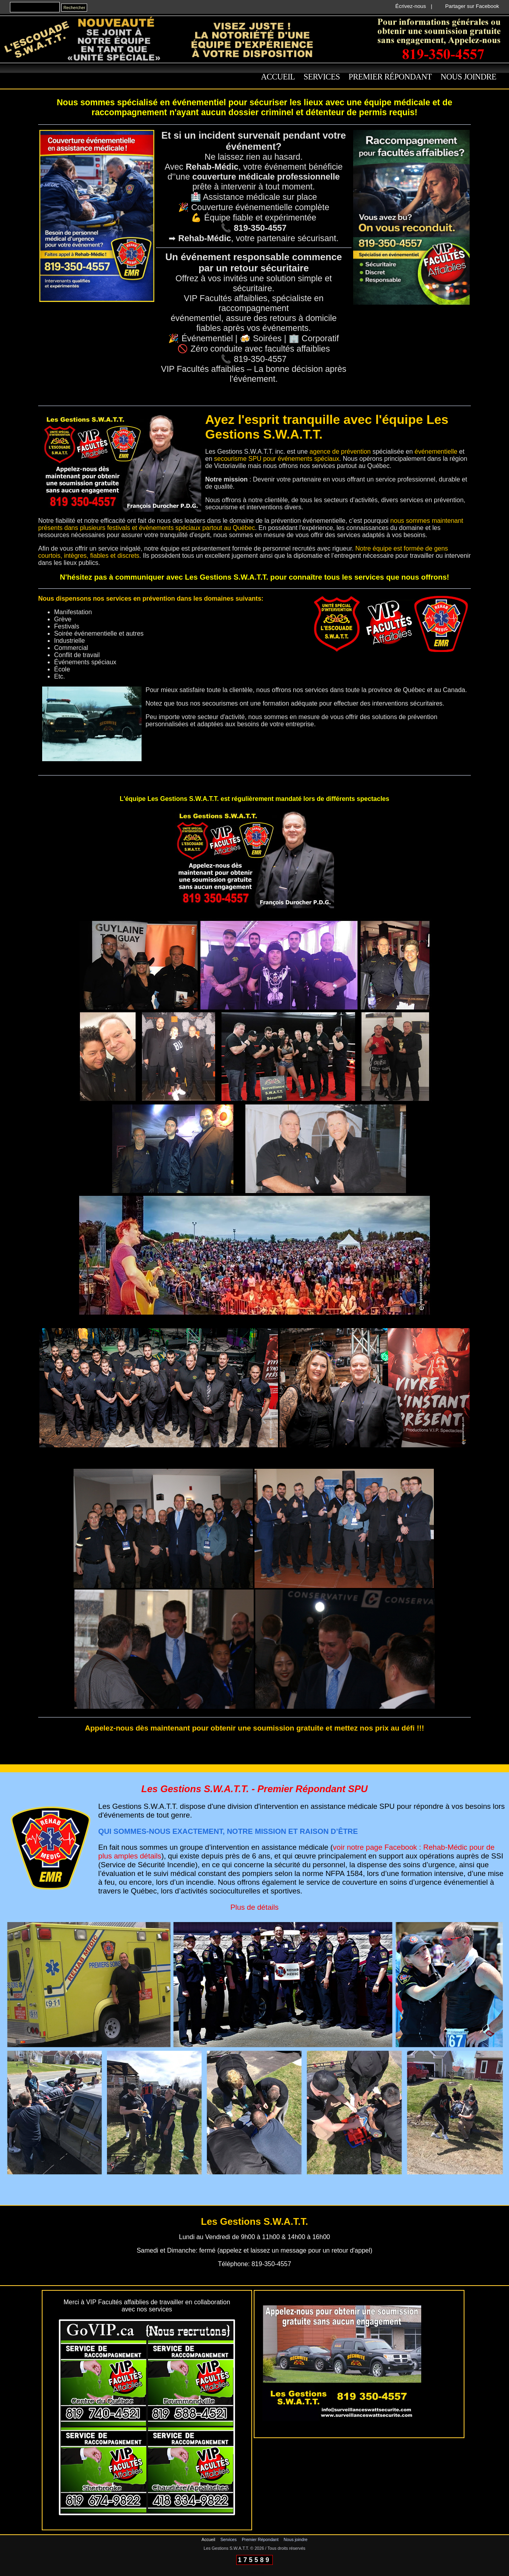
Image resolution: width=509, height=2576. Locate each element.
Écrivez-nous (410, 6)
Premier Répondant (390, 76)
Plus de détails (254, 1907)
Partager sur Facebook (472, 6)
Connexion (255, 2572)
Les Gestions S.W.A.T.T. (226, 2548)
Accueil (278, 76)
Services (322, 76)
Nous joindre (468, 76)
